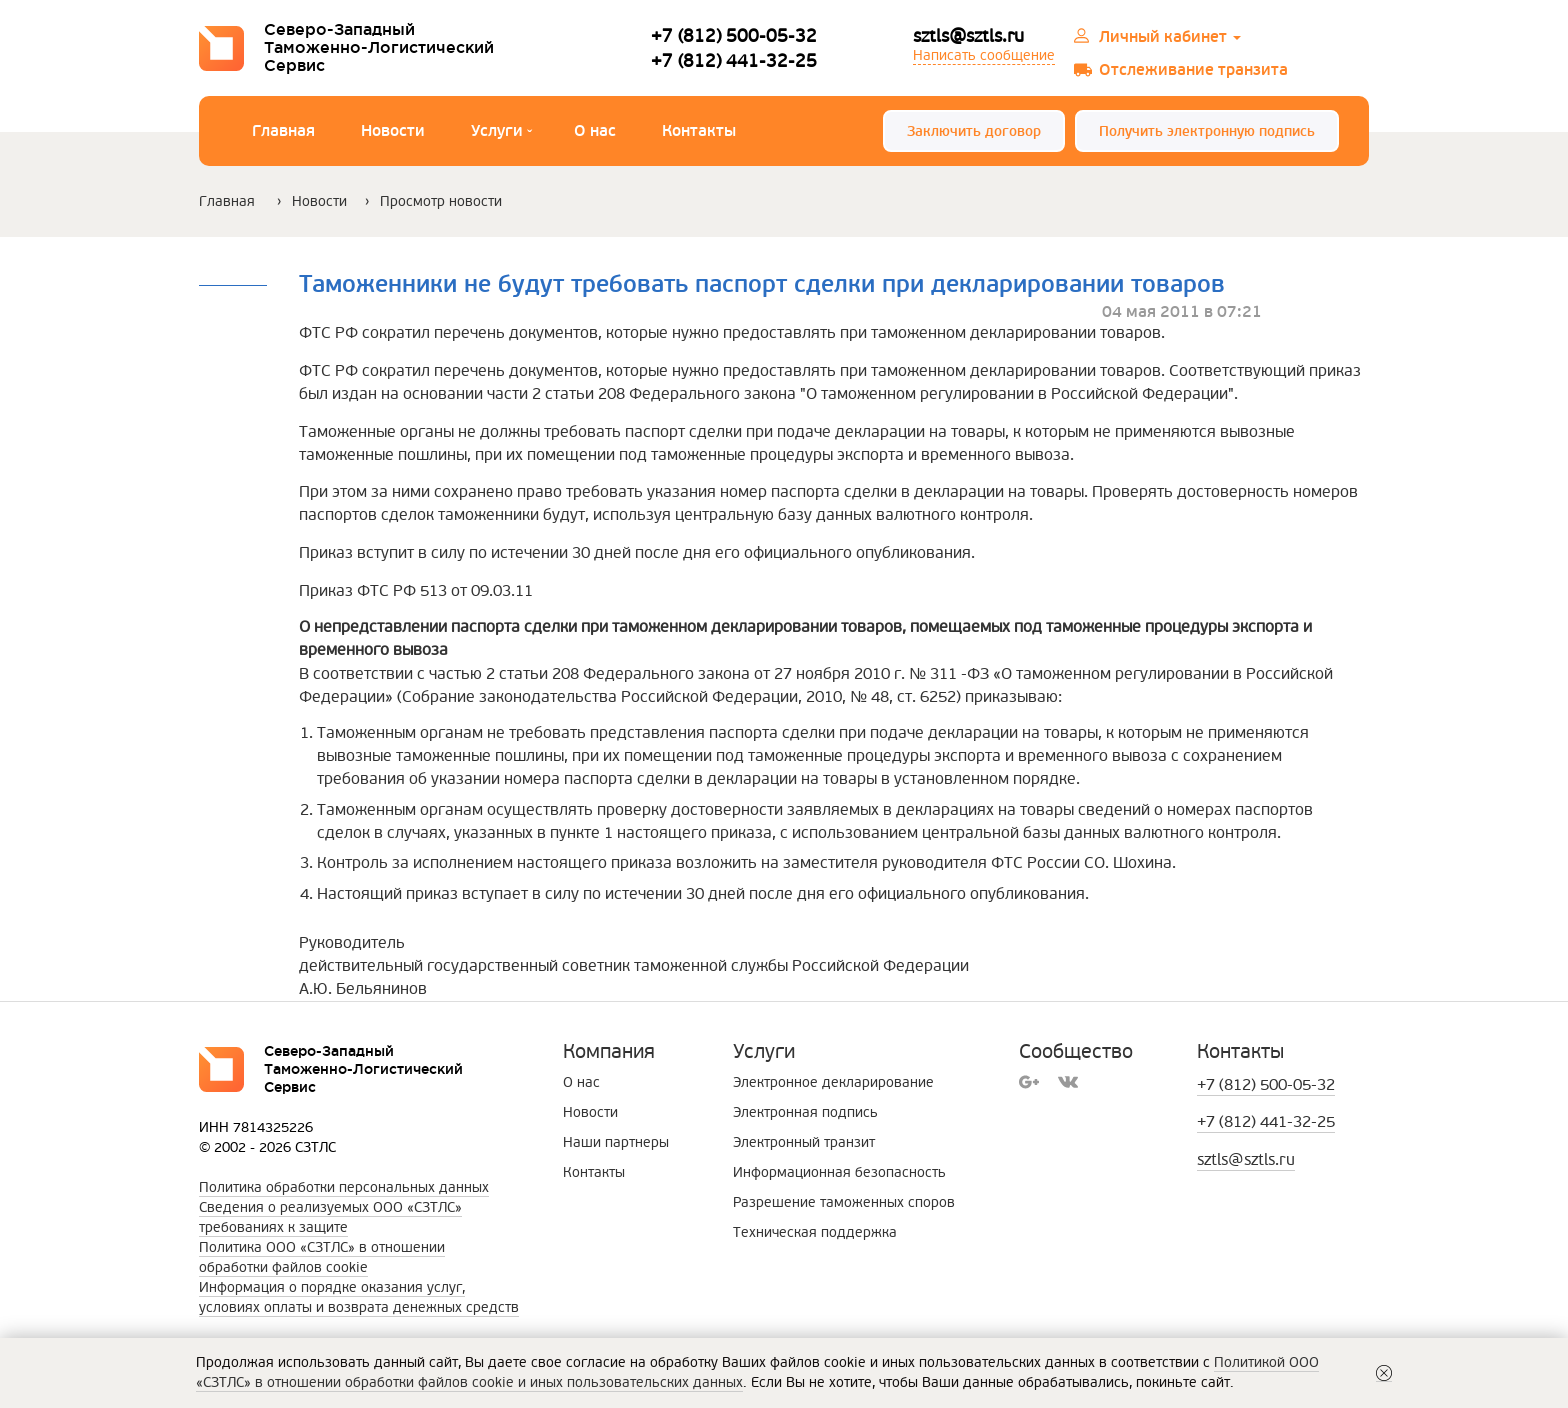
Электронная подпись (805, 1112)
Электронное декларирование (833, 1082)
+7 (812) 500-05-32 (734, 36)
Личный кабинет (1170, 37)
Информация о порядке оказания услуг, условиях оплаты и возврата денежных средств (359, 1297)
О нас (595, 131)
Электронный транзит (804, 1142)
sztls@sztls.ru (968, 36)
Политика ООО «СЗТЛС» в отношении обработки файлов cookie (322, 1257)
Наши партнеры (616, 1142)
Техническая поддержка (815, 1232)
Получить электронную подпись (1207, 131)
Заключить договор (974, 131)
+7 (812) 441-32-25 (734, 60)
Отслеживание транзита (1193, 70)
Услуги (501, 133)
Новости (393, 131)
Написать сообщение (984, 55)
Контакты (699, 131)
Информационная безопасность (839, 1172)
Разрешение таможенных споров (844, 1202)
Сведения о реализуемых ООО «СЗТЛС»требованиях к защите (330, 1217)
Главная (283, 131)
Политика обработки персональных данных (344, 1187)
